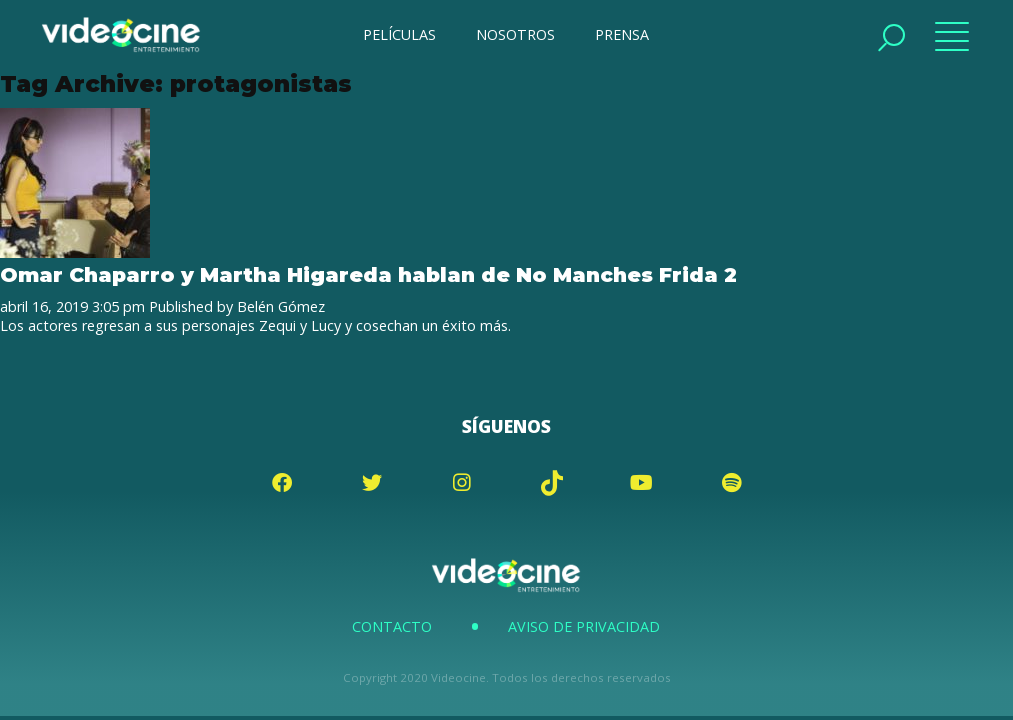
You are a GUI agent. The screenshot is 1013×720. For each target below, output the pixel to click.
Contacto (392, 626)
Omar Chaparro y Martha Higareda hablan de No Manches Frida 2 (368, 274)
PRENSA (622, 34)
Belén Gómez (281, 306)
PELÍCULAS (399, 34)
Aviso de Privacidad (584, 626)
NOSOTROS (515, 34)
